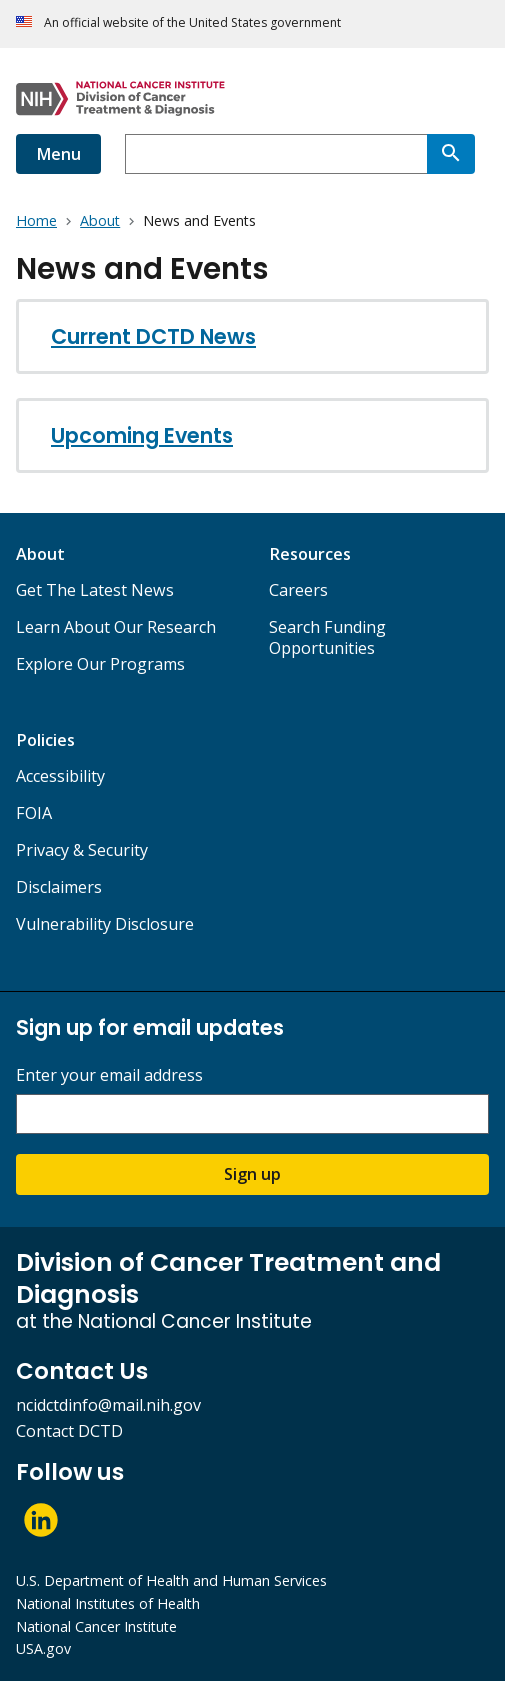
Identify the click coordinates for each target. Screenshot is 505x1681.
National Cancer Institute (96, 1626)
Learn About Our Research (116, 627)
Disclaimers (59, 887)
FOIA (34, 813)
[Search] (451, 154)
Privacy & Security (82, 850)
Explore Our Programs (100, 664)
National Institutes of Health (108, 1603)
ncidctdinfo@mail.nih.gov (108, 1405)
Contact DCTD (69, 1431)
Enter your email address (109, 1075)
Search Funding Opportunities (327, 637)
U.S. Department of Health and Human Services (171, 1580)
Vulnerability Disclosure (105, 924)
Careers (298, 590)
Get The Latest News (95, 590)
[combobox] (276, 154)
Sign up (252, 1174)
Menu (58, 154)
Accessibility (60, 776)
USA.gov (43, 1648)
